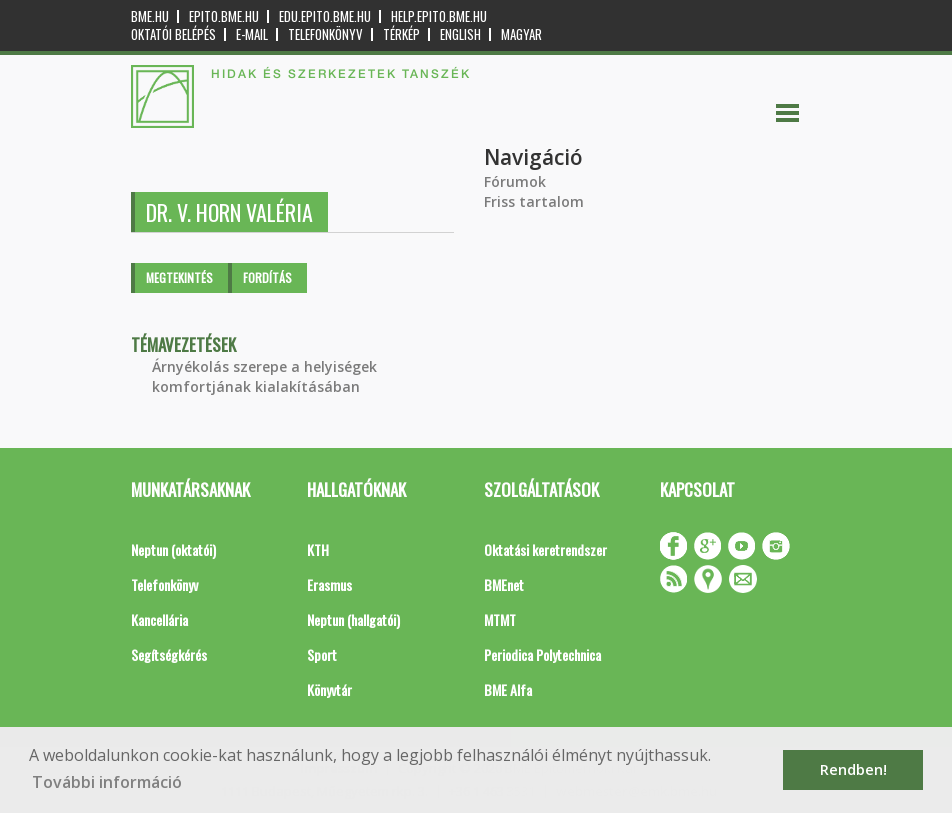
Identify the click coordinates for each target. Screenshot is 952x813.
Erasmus (329, 584)
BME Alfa (508, 689)
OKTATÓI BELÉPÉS (173, 34)
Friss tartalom (534, 201)
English (460, 34)
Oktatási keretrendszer (545, 549)
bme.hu (150, 16)
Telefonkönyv (325, 34)
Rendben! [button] (853, 769)
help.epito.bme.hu (439, 16)
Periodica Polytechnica (542, 654)
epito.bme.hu (224, 16)
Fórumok (515, 181)
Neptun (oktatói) (173, 549)
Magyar (521, 34)
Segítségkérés (169, 654)
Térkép (401, 34)
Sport (322, 654)
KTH (318, 549)
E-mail (252, 34)
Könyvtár (329, 689)
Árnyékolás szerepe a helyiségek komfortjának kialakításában (264, 376)
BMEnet (504, 584)
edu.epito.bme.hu (325, 16)
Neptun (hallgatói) (353, 619)
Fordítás (267, 277)
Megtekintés (179, 277)
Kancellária (159, 619)
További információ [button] (107, 782)
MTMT (500, 619)
